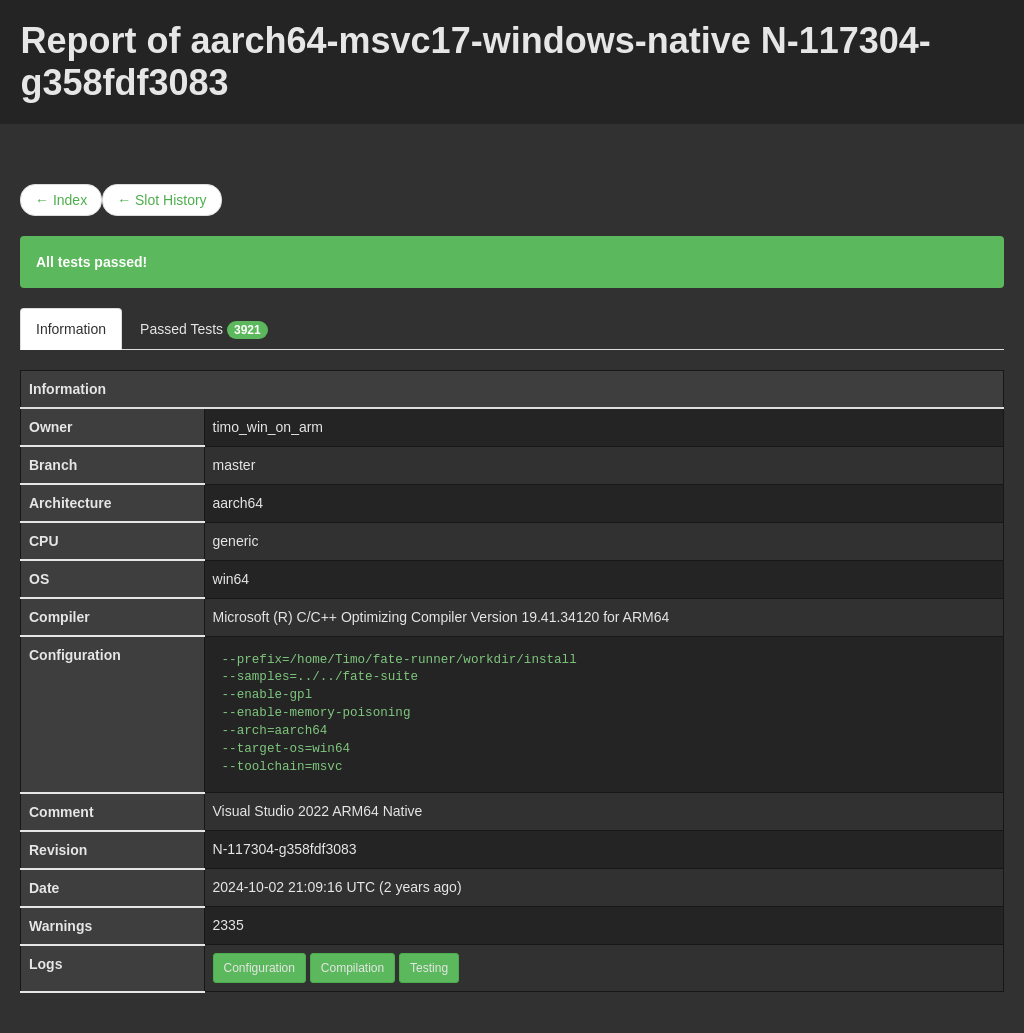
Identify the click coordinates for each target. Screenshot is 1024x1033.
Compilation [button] (352, 968)
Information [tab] (71, 329)
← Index (61, 200)
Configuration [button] (259, 968)
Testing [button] (429, 968)
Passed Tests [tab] (204, 330)
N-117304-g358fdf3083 (285, 849)
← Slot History (161, 200)
